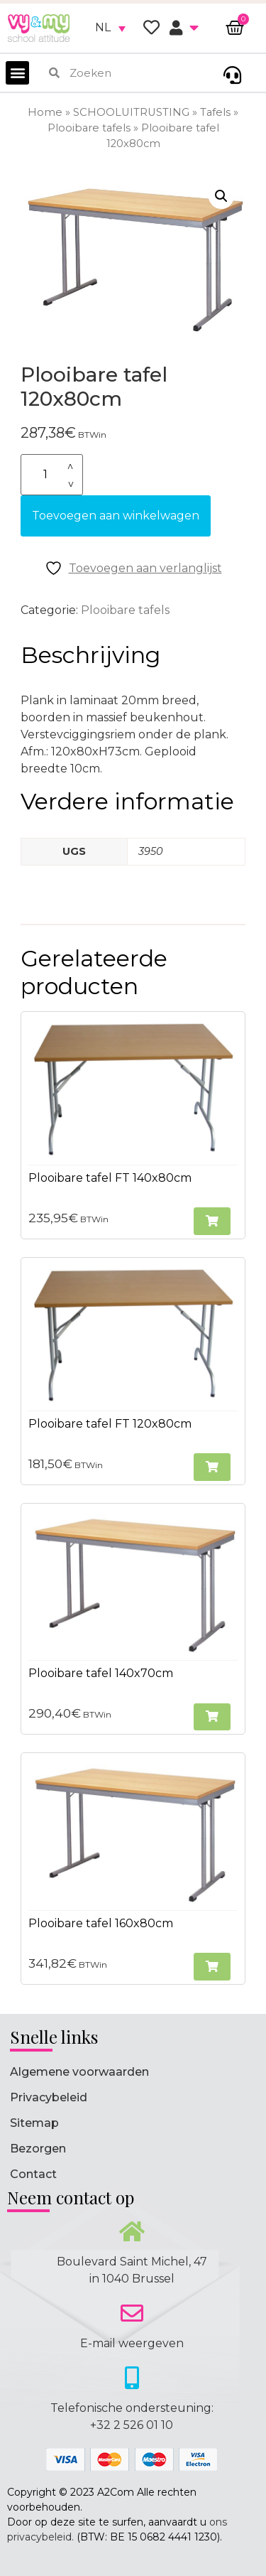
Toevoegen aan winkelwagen (115, 515)
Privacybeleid (48, 2097)
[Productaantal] (52, 475)
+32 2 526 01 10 (131, 2425)
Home (45, 112)
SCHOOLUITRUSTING (131, 112)
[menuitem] (110, 27)
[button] (17, 73)
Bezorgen (38, 2148)
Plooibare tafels (89, 128)
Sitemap (34, 2123)
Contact (33, 2174)
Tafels (215, 112)
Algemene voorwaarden (79, 2072)
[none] (110, 27)
